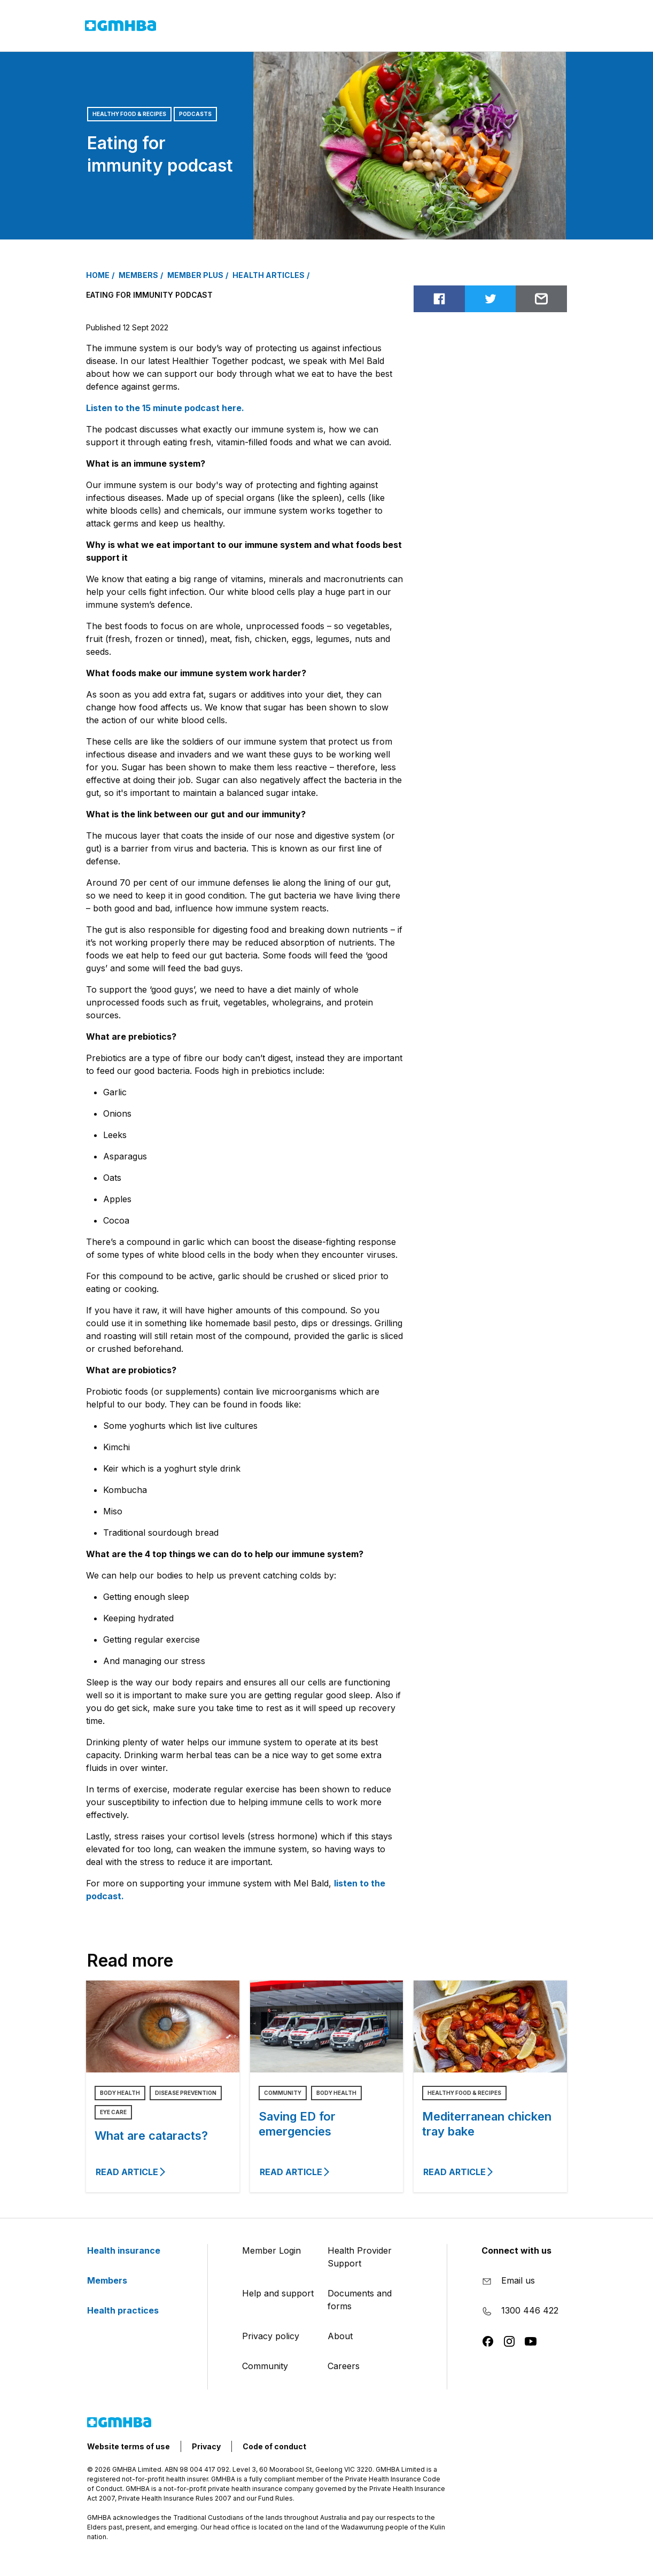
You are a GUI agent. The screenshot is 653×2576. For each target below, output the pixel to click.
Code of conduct (274, 2446)
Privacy (206, 2446)
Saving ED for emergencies (297, 2124)
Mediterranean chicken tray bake (486, 2124)
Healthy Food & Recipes (129, 114)
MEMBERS (138, 275)
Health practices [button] (349, 25)
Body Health (120, 2093)
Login (506, 26)
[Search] (550, 27)
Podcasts (195, 114)
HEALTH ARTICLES (268, 275)
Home (98, 275)
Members (113, 2280)
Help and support (278, 2293)
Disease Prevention (185, 2093)
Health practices (129, 2310)
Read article (131, 2172)
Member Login (271, 2250)
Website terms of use (128, 2446)
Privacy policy (270, 2336)
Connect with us (516, 2250)
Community (282, 2093)
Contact (435, 26)
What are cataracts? (151, 2135)
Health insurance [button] (205, 25)
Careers (344, 2366)
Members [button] (278, 25)
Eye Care (113, 2112)
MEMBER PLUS (195, 275)
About (340, 2336)
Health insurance (130, 2250)
